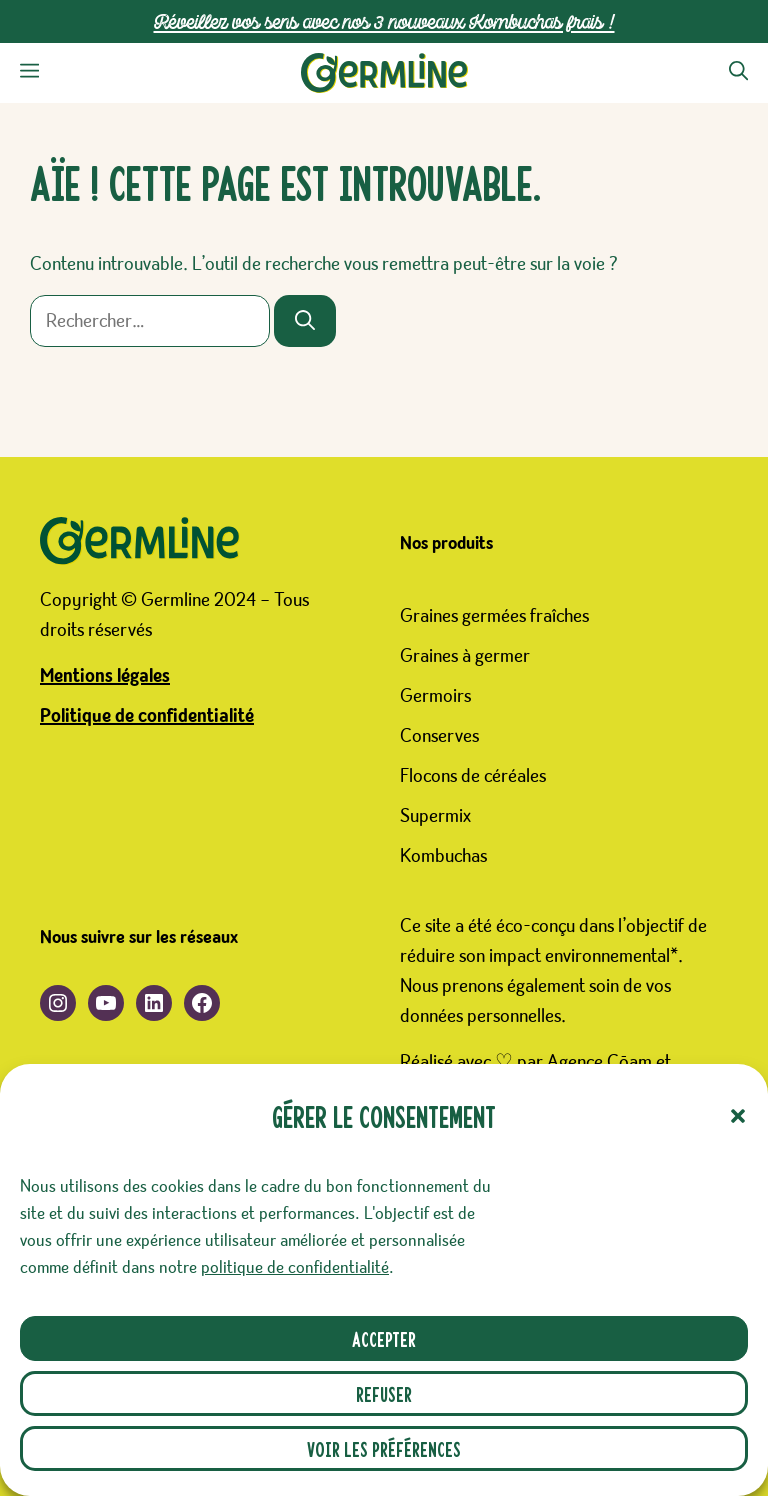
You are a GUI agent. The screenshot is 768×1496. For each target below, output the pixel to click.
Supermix (435, 816)
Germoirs (435, 696)
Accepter (384, 1338)
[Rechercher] (305, 321)
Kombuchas (443, 856)
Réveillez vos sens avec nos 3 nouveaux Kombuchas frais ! (384, 21)
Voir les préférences (384, 1448)
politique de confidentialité (295, 1268)
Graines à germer (465, 656)
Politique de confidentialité (147, 716)
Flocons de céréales (473, 776)
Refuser (384, 1393)
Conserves (439, 736)
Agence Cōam (599, 1062)
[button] (738, 1116)
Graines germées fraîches (494, 616)
